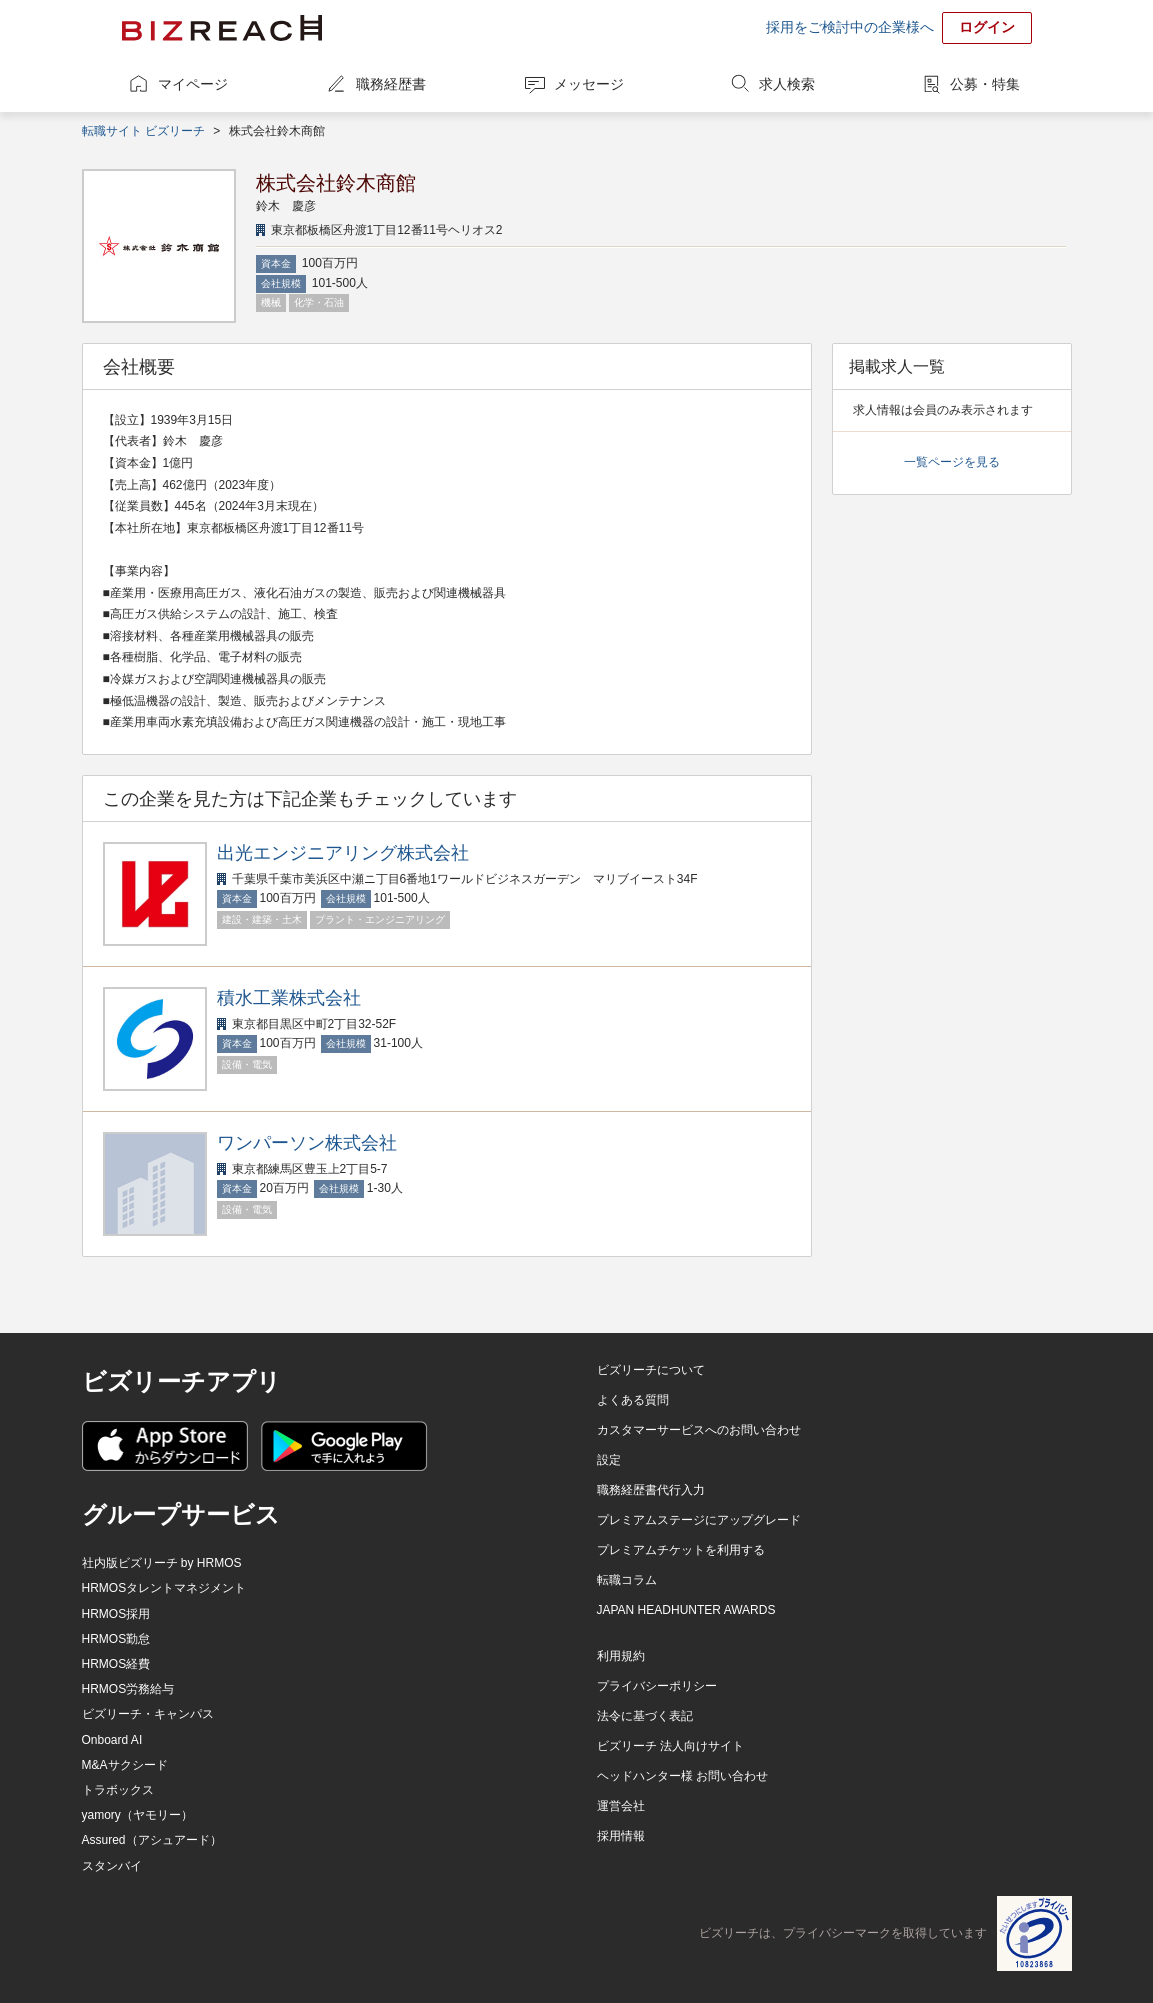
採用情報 (621, 1836)
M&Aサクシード (125, 1765)
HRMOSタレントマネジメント (164, 1588)
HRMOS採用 (116, 1614)
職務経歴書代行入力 (651, 1490)
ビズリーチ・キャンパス (148, 1714)
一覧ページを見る (952, 462)
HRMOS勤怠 (116, 1639)
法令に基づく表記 (645, 1716)
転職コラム (627, 1580)
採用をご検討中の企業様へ (850, 27)
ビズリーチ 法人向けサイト (670, 1746)
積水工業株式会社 (289, 998)
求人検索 (787, 84)
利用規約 (621, 1656)
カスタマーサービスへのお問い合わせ (699, 1430)
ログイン (987, 27)
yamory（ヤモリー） (137, 1815)
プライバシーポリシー (657, 1686)
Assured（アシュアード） (152, 1840)
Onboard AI (112, 1740)
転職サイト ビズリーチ (143, 131)
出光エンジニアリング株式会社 (343, 853)
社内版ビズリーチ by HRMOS (162, 1563)
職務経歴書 (391, 84)
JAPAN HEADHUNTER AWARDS (686, 1610)
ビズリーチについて (651, 1370)
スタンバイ (112, 1866)
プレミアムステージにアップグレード (699, 1520)
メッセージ (589, 84)
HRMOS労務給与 (128, 1689)
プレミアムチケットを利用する (681, 1550)
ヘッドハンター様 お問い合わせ (682, 1776)
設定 (609, 1460)
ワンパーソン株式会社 (307, 1143)
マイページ (193, 84)
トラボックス (118, 1790)
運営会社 (621, 1806)
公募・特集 (985, 84)
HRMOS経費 (116, 1664)
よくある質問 (633, 1400)
